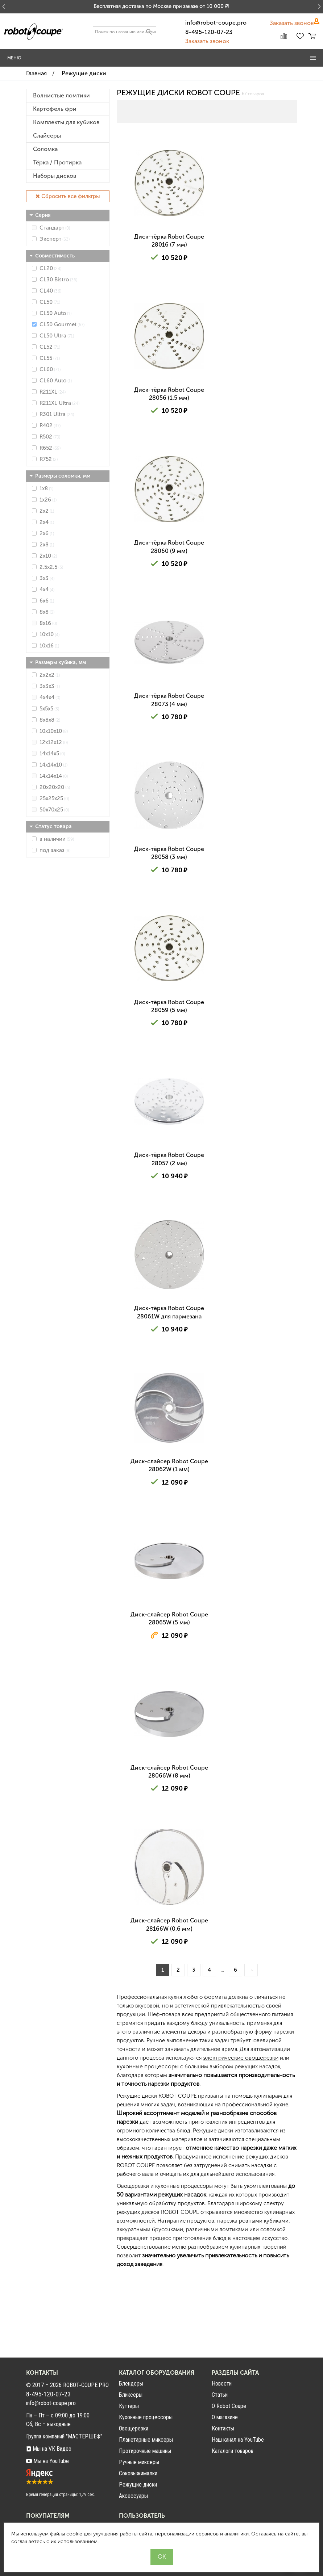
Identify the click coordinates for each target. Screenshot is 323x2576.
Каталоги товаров (232, 2450)
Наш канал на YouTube (238, 2439)
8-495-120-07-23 (208, 32)
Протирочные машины (145, 2450)
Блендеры (131, 2383)
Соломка (45, 149)
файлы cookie (66, 2534)
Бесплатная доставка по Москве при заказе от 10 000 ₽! (161, 6)
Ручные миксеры (139, 2462)
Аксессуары (133, 2495)
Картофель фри (54, 109)
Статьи (220, 2394)
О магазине (225, 2417)
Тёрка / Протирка (57, 162)
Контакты (223, 2428)
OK (162, 2556)
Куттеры (129, 2406)
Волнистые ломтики (61, 95)
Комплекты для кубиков (66, 122)
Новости (222, 2383)
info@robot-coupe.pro (216, 22)
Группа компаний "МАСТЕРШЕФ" (64, 2436)
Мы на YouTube (47, 2461)
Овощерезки (133, 2428)
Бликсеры (130, 2394)
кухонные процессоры (148, 2140)
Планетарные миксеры (146, 2439)
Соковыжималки (138, 2473)
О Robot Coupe (229, 2406)
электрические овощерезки (240, 2131)
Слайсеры (47, 136)
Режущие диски (138, 2484)
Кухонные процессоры (146, 2417)
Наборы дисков (54, 176)
